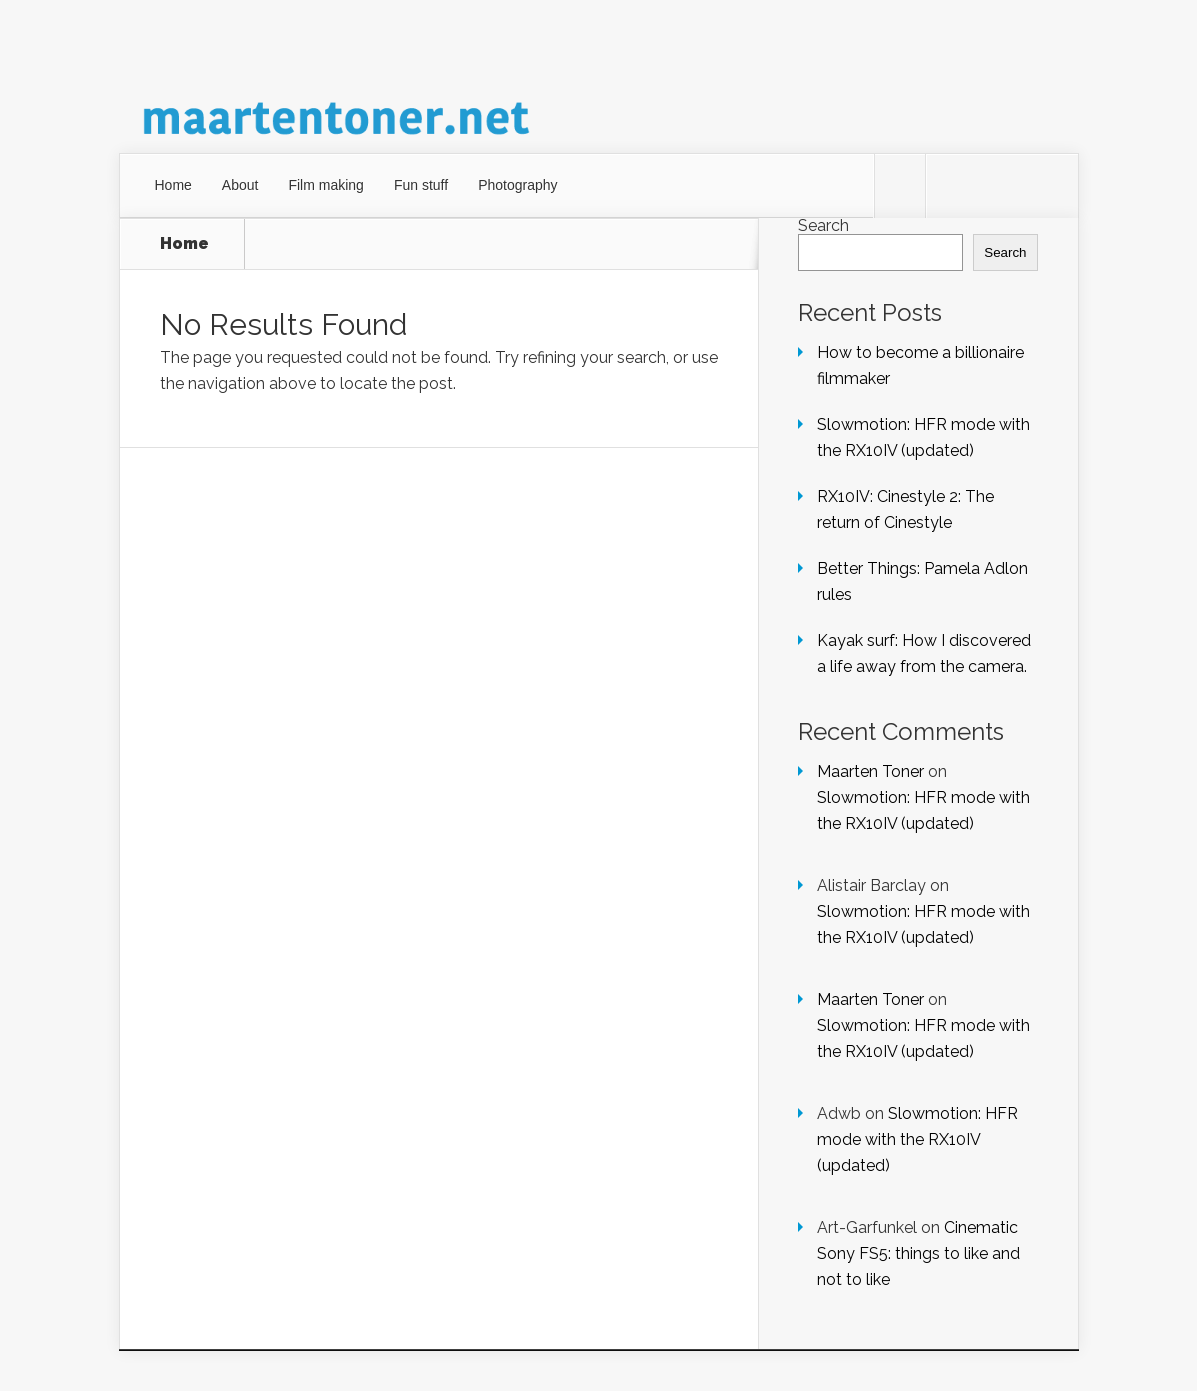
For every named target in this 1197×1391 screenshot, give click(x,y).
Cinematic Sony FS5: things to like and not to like (918, 1253)
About (240, 185)
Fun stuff (421, 185)
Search (823, 225)
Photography (517, 185)
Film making (325, 185)
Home (173, 185)
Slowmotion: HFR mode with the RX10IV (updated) (917, 1139)
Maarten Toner (870, 771)
